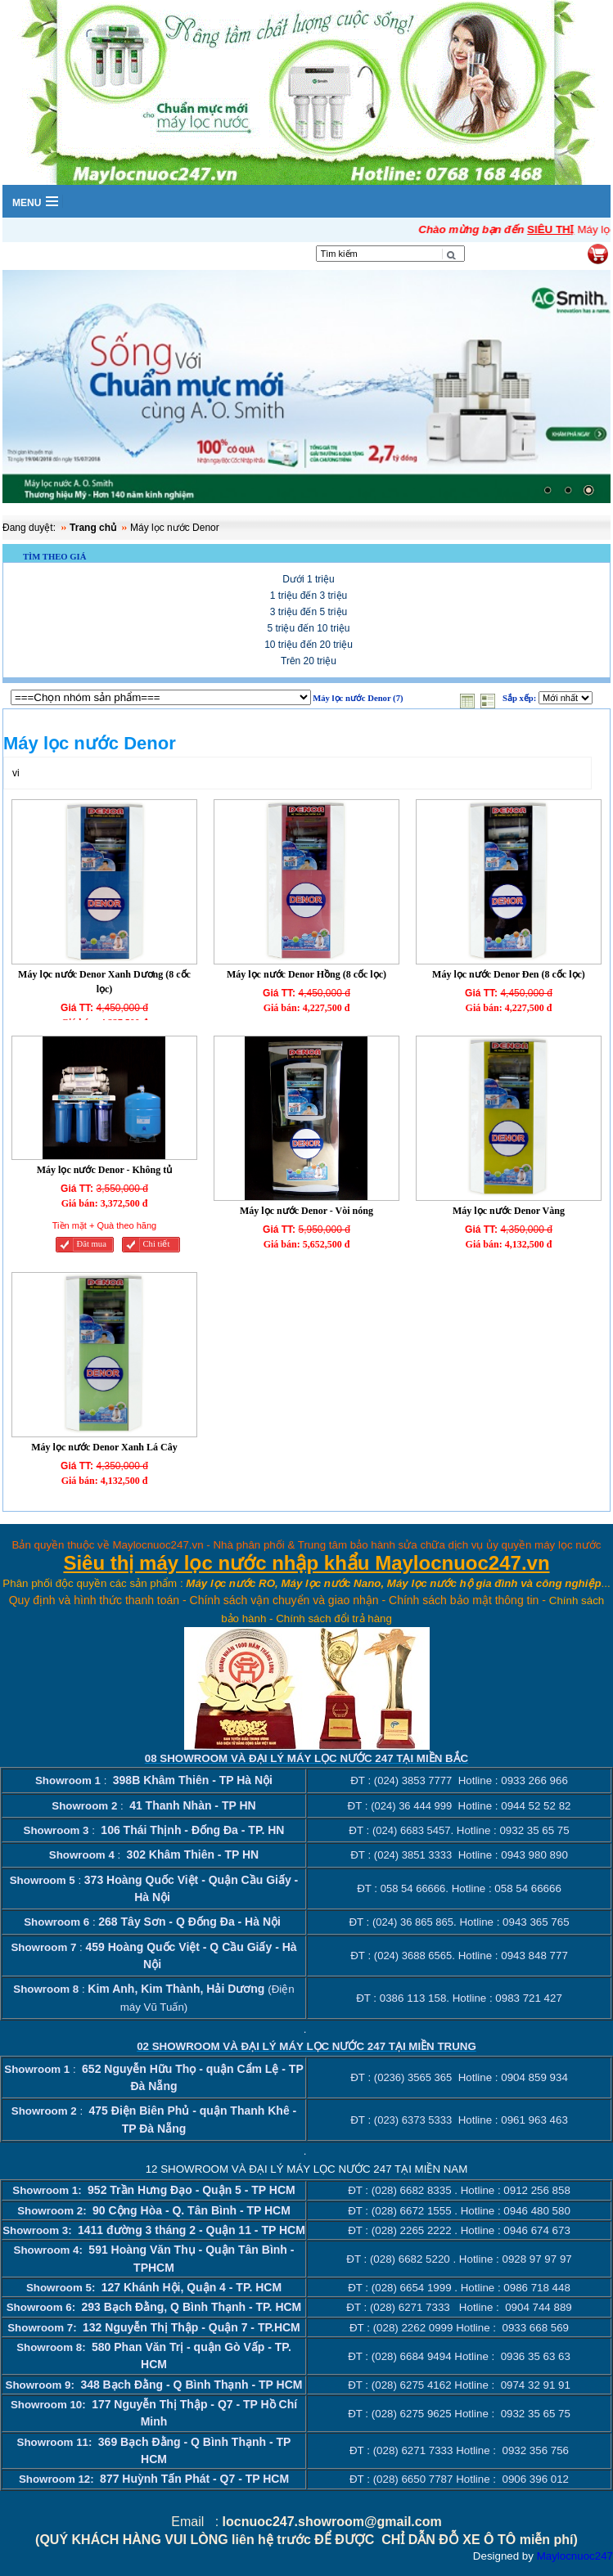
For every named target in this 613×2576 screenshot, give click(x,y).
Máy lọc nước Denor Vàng (509, 1210)
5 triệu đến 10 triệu (308, 628)
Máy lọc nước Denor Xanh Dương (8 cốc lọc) (104, 982)
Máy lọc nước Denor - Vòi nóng (306, 1210)
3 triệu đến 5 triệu (308, 612)
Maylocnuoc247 (575, 2556)
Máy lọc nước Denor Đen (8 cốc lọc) (508, 974)
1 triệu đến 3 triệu (308, 595)
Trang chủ (93, 527)
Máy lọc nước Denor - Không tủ (104, 1170)
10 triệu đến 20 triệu (308, 644)
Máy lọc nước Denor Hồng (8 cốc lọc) (306, 974)
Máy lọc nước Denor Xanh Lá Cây (104, 1447)
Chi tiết (155, 1243)
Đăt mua (91, 1243)
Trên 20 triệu (308, 661)
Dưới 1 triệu (308, 579)
